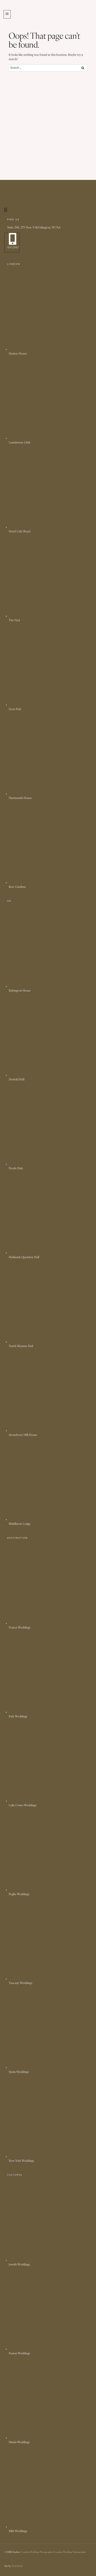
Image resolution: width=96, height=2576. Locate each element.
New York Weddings (21, 2161)
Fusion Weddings (19, 2353)
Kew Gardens (17, 887)
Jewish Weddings (19, 2264)
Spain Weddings (19, 2072)
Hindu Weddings (19, 2442)
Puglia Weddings (19, 1894)
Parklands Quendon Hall (24, 1257)
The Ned (14, 620)
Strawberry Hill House (23, 1435)
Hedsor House (18, 353)
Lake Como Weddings (22, 1805)
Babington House (20, 990)
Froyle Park (16, 1168)
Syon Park (15, 709)
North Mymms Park (21, 1346)
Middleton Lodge (20, 1524)
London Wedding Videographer (70, 2552)
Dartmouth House (20, 798)
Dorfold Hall (16, 1079)
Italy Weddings (18, 1716)
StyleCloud (17, 2566)
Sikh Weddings (18, 2531)
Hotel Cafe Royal (19, 531)
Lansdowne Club (19, 442)
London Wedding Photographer (37, 2552)
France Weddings (19, 1627)
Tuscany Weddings (20, 1983)
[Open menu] (7, 14)
